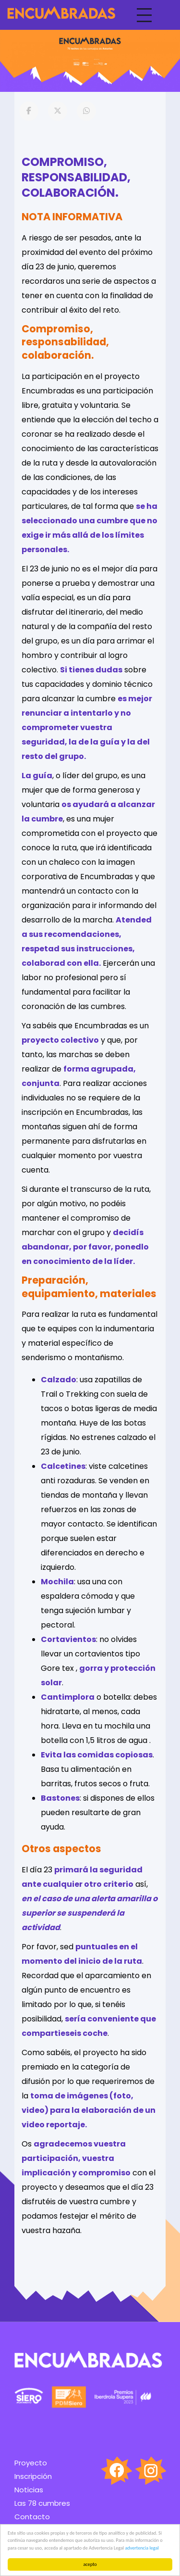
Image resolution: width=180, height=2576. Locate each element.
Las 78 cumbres (42, 2503)
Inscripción (33, 2476)
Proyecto (30, 2463)
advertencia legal (142, 2548)
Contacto (32, 2517)
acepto (90, 2564)
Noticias (28, 2490)
